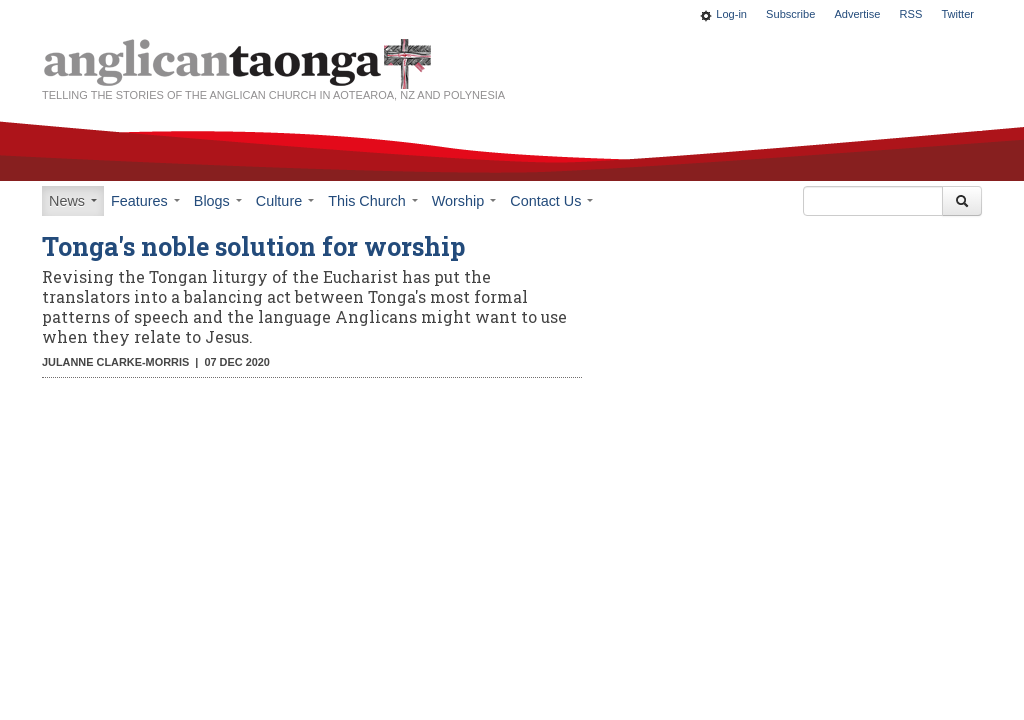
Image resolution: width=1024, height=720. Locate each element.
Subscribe (790, 14)
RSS (911, 14)
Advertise (857, 14)
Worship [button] (464, 201)
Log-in (731, 14)
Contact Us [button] (551, 201)
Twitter (957, 14)
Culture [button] (285, 201)
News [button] (73, 201)
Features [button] (145, 201)
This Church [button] (373, 201)
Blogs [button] (218, 201)
